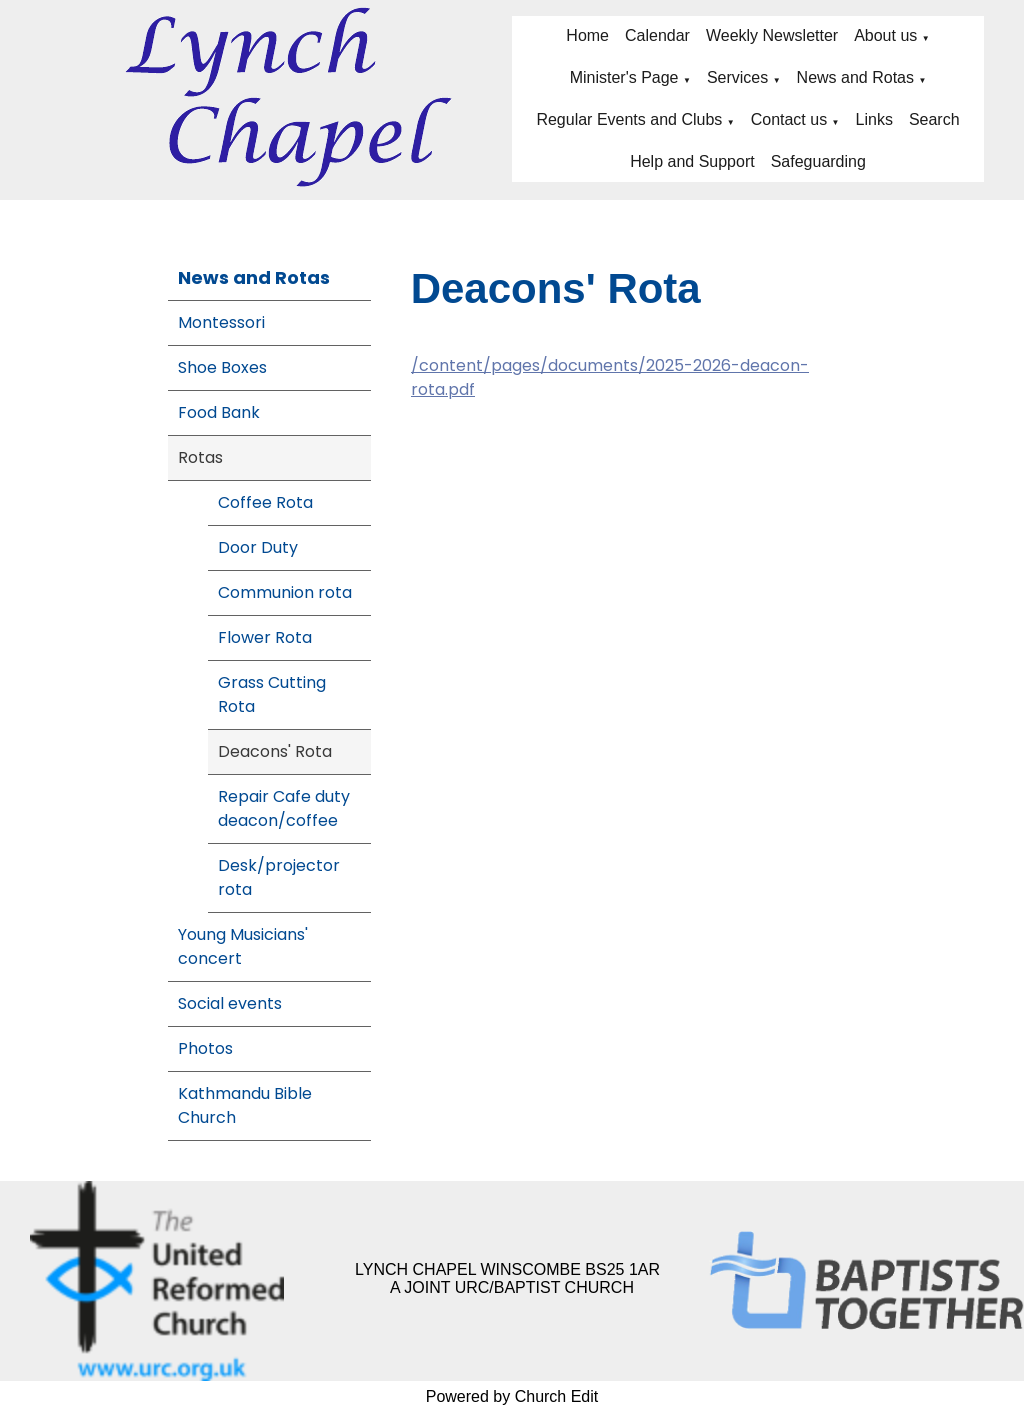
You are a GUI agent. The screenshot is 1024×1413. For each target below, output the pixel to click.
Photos (205, 1048)
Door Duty (258, 547)
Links (874, 119)
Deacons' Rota (275, 751)
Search (934, 119)
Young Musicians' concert (243, 946)
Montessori (221, 322)
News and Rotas (855, 77)
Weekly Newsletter (772, 35)
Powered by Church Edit (512, 1396)
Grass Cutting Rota (272, 694)
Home (587, 35)
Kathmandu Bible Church (245, 1105)
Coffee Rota (265, 502)
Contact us (789, 119)
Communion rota (285, 592)
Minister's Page (624, 77)
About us (885, 35)
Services (737, 77)
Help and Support (692, 161)
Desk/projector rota (279, 877)
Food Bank (219, 412)
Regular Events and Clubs (629, 119)
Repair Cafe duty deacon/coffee (284, 808)
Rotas (200, 457)
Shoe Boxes (222, 367)
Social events (230, 1003)
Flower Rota (265, 637)
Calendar (657, 35)
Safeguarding (818, 161)
